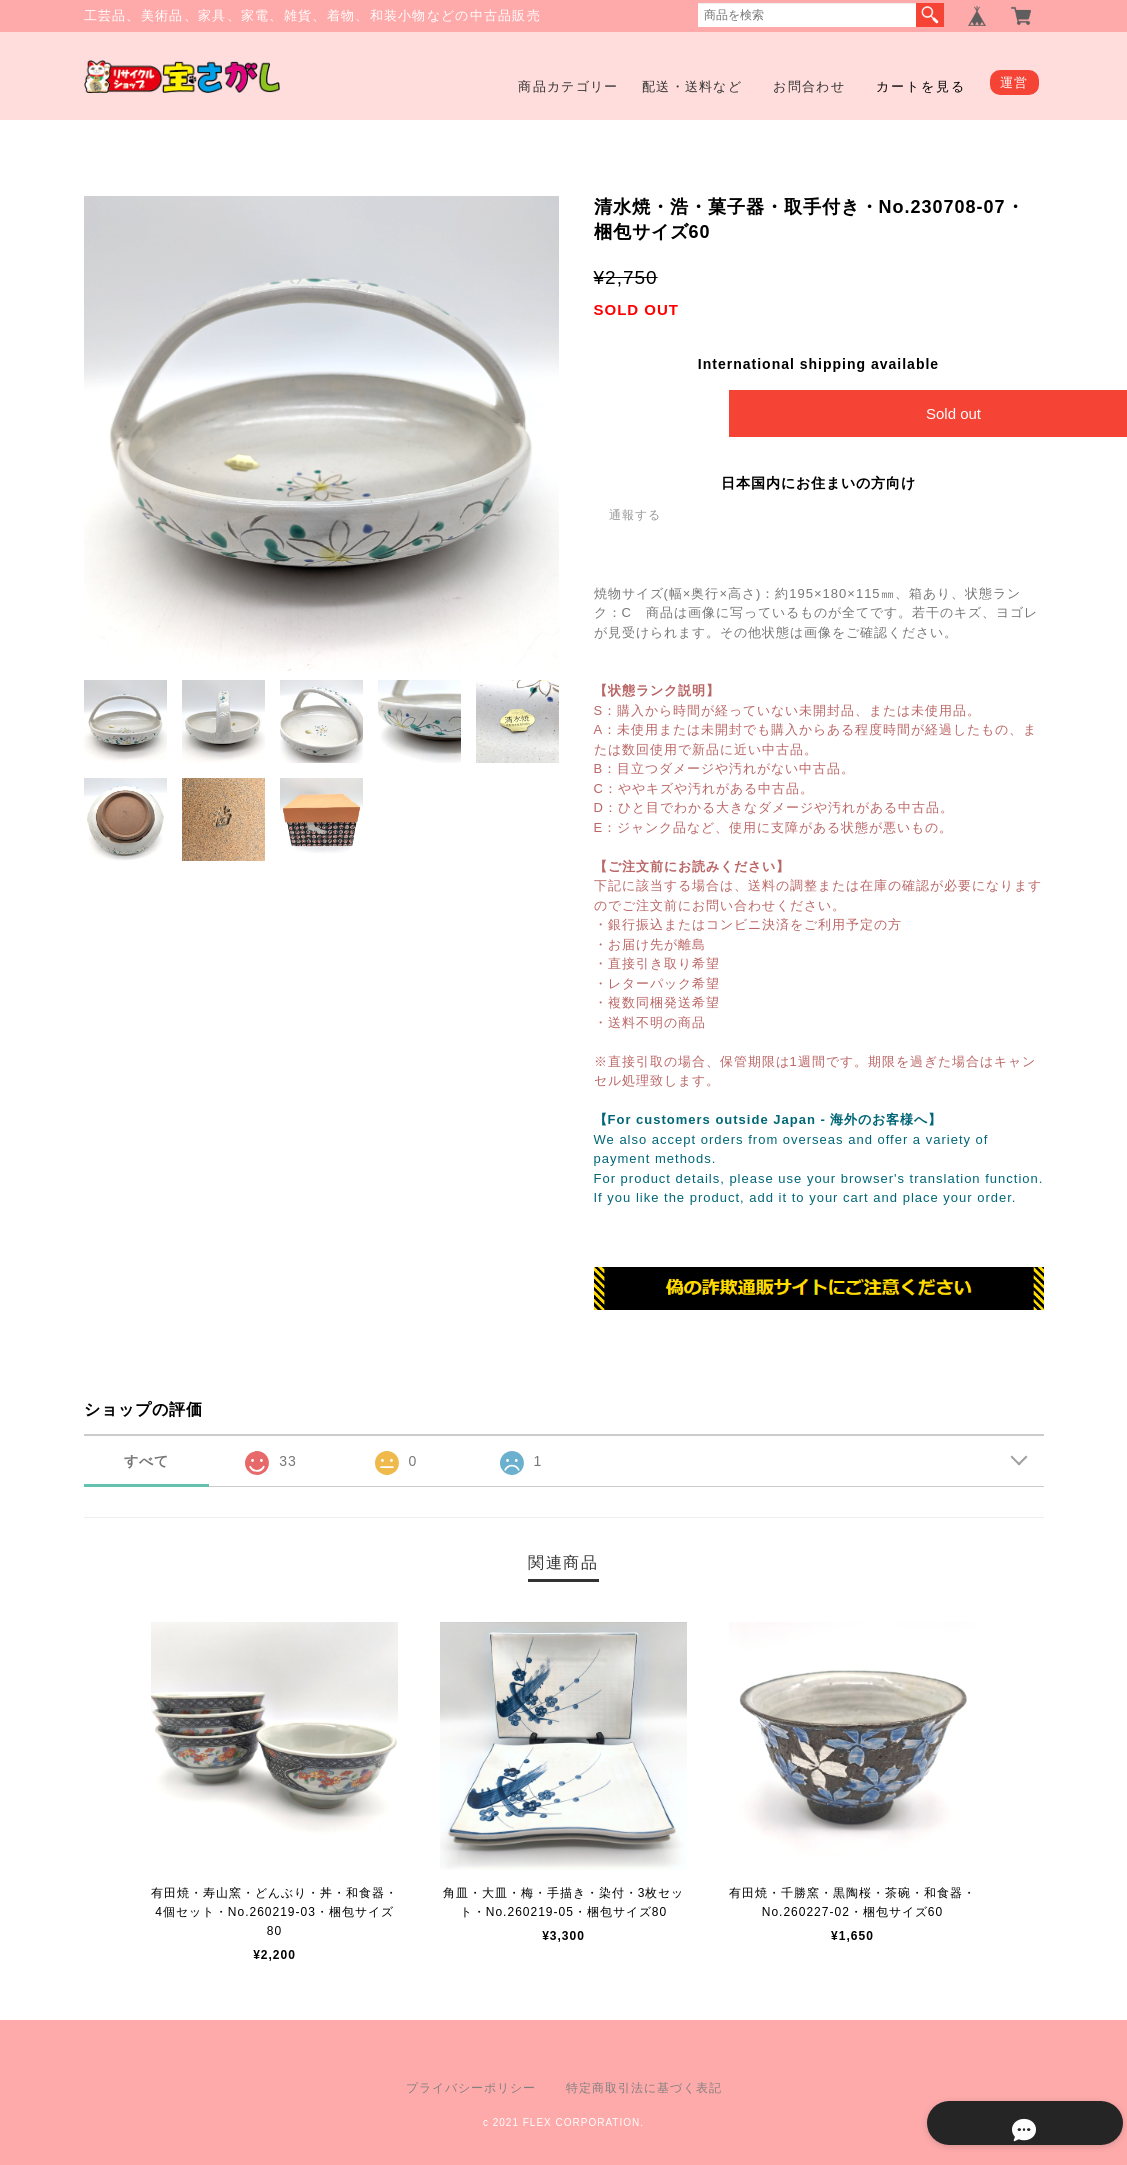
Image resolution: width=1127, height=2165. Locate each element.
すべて (146, 1462)
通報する (635, 515)
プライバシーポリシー (471, 2088)
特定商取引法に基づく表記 (644, 2088)
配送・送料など (692, 86)
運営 (1014, 82)
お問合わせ (809, 86)
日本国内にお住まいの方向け (818, 483)
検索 (930, 15)
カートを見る (921, 86)
